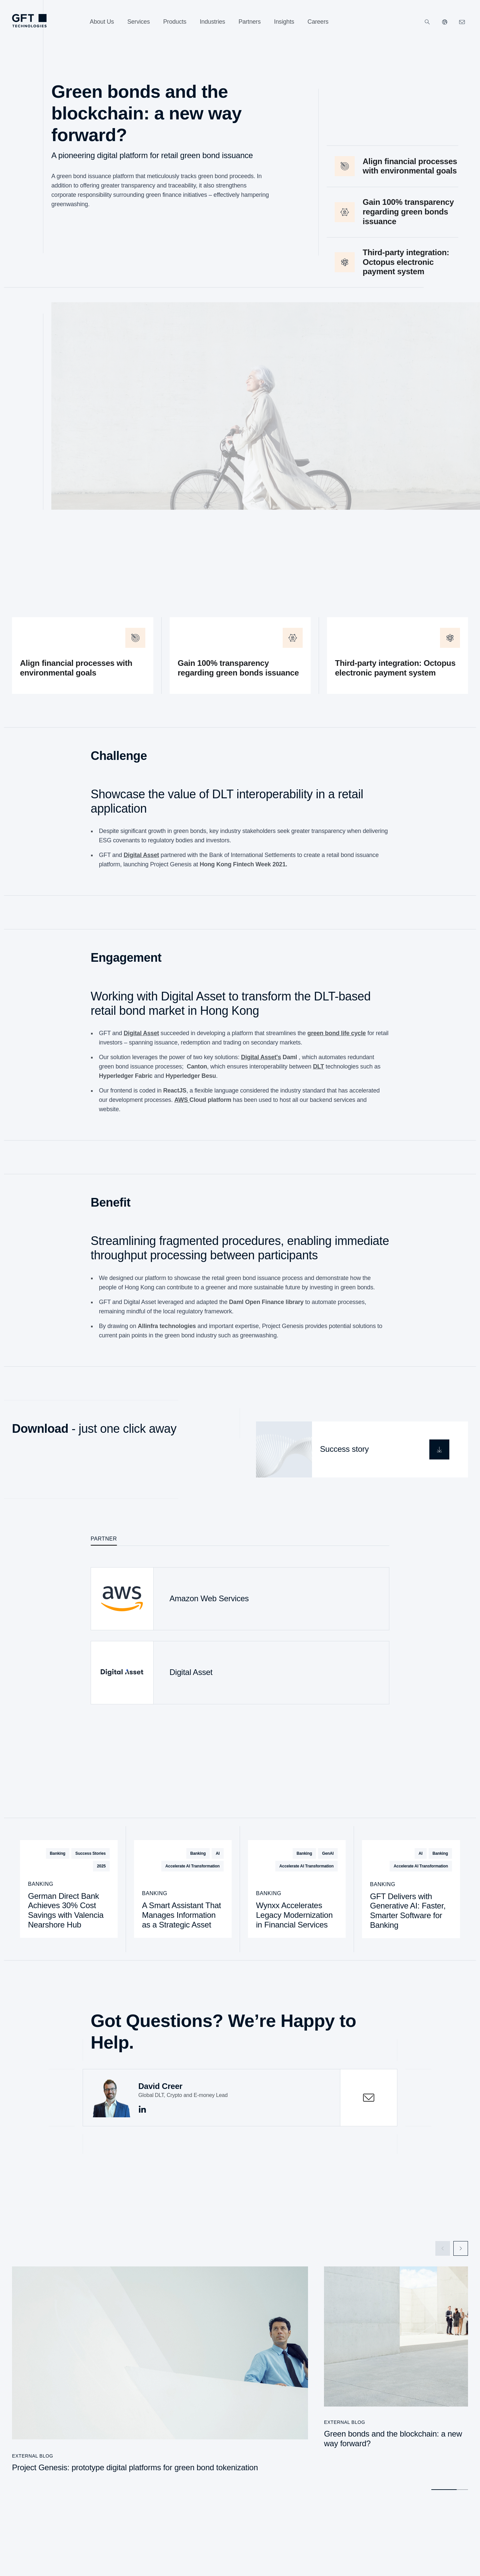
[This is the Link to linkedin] (142, 2109)
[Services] (139, 22)
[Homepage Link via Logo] (29, 20)
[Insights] (284, 22)
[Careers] (318, 22)
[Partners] (249, 22)
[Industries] (212, 22)
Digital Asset (141, 861)
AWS (181, 1106)
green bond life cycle (336, 1039)
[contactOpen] (368, 2097)
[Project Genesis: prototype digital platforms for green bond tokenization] (160, 2372)
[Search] (427, 22)
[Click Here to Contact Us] (462, 22)
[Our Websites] (445, 22)
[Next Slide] (460, 2247)
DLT (318, 1072)
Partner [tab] (104, 1538)
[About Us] (102, 22)
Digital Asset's (261, 1063)
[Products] (175, 22)
